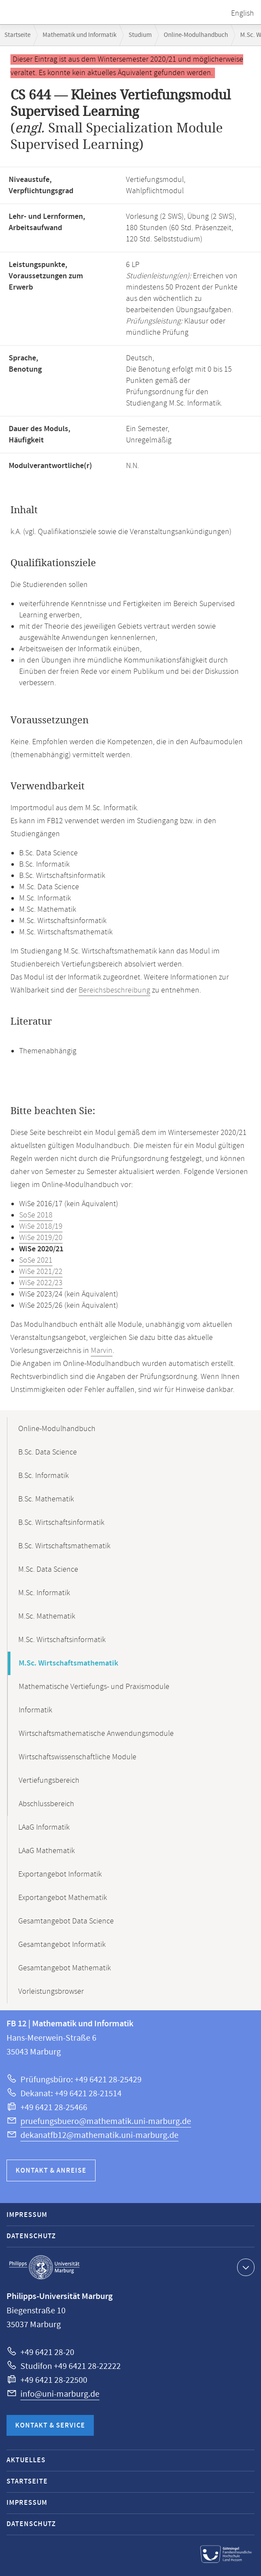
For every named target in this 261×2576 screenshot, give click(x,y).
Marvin (101, 1351)
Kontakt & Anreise (51, 2170)
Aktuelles (26, 2460)
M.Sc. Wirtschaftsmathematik (68, 1663)
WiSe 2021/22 (41, 1272)
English (242, 13)
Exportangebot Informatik (60, 1874)
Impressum (27, 2215)
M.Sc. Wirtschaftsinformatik (62, 1640)
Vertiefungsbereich (49, 1780)
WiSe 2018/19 (41, 1226)
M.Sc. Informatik (44, 1593)
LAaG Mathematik (46, 1851)
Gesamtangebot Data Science (66, 1921)
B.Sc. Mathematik (46, 1499)
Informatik (35, 1710)
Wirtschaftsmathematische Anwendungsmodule (96, 1733)
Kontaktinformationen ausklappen (244, 2267)
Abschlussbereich (46, 1804)
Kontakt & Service (50, 2425)
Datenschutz (31, 2236)
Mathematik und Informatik (79, 35)
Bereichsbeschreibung (114, 990)
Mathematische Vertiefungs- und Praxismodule (94, 1687)
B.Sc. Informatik (43, 1476)
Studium (140, 35)
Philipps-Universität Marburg (44, 2267)
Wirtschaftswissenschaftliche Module (77, 1757)
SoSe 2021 (36, 1260)
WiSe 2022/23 (41, 1283)
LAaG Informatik (43, 1827)
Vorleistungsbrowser (51, 1991)
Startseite (17, 35)
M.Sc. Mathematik (46, 1616)
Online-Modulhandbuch (196, 35)
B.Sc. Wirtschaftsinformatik (61, 1522)
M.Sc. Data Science (48, 1569)
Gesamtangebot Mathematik (64, 1968)
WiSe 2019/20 (41, 1238)
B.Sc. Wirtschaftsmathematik (64, 1546)
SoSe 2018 (36, 1215)
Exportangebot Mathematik (62, 1898)
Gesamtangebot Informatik (62, 1944)
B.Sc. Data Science (47, 1452)
